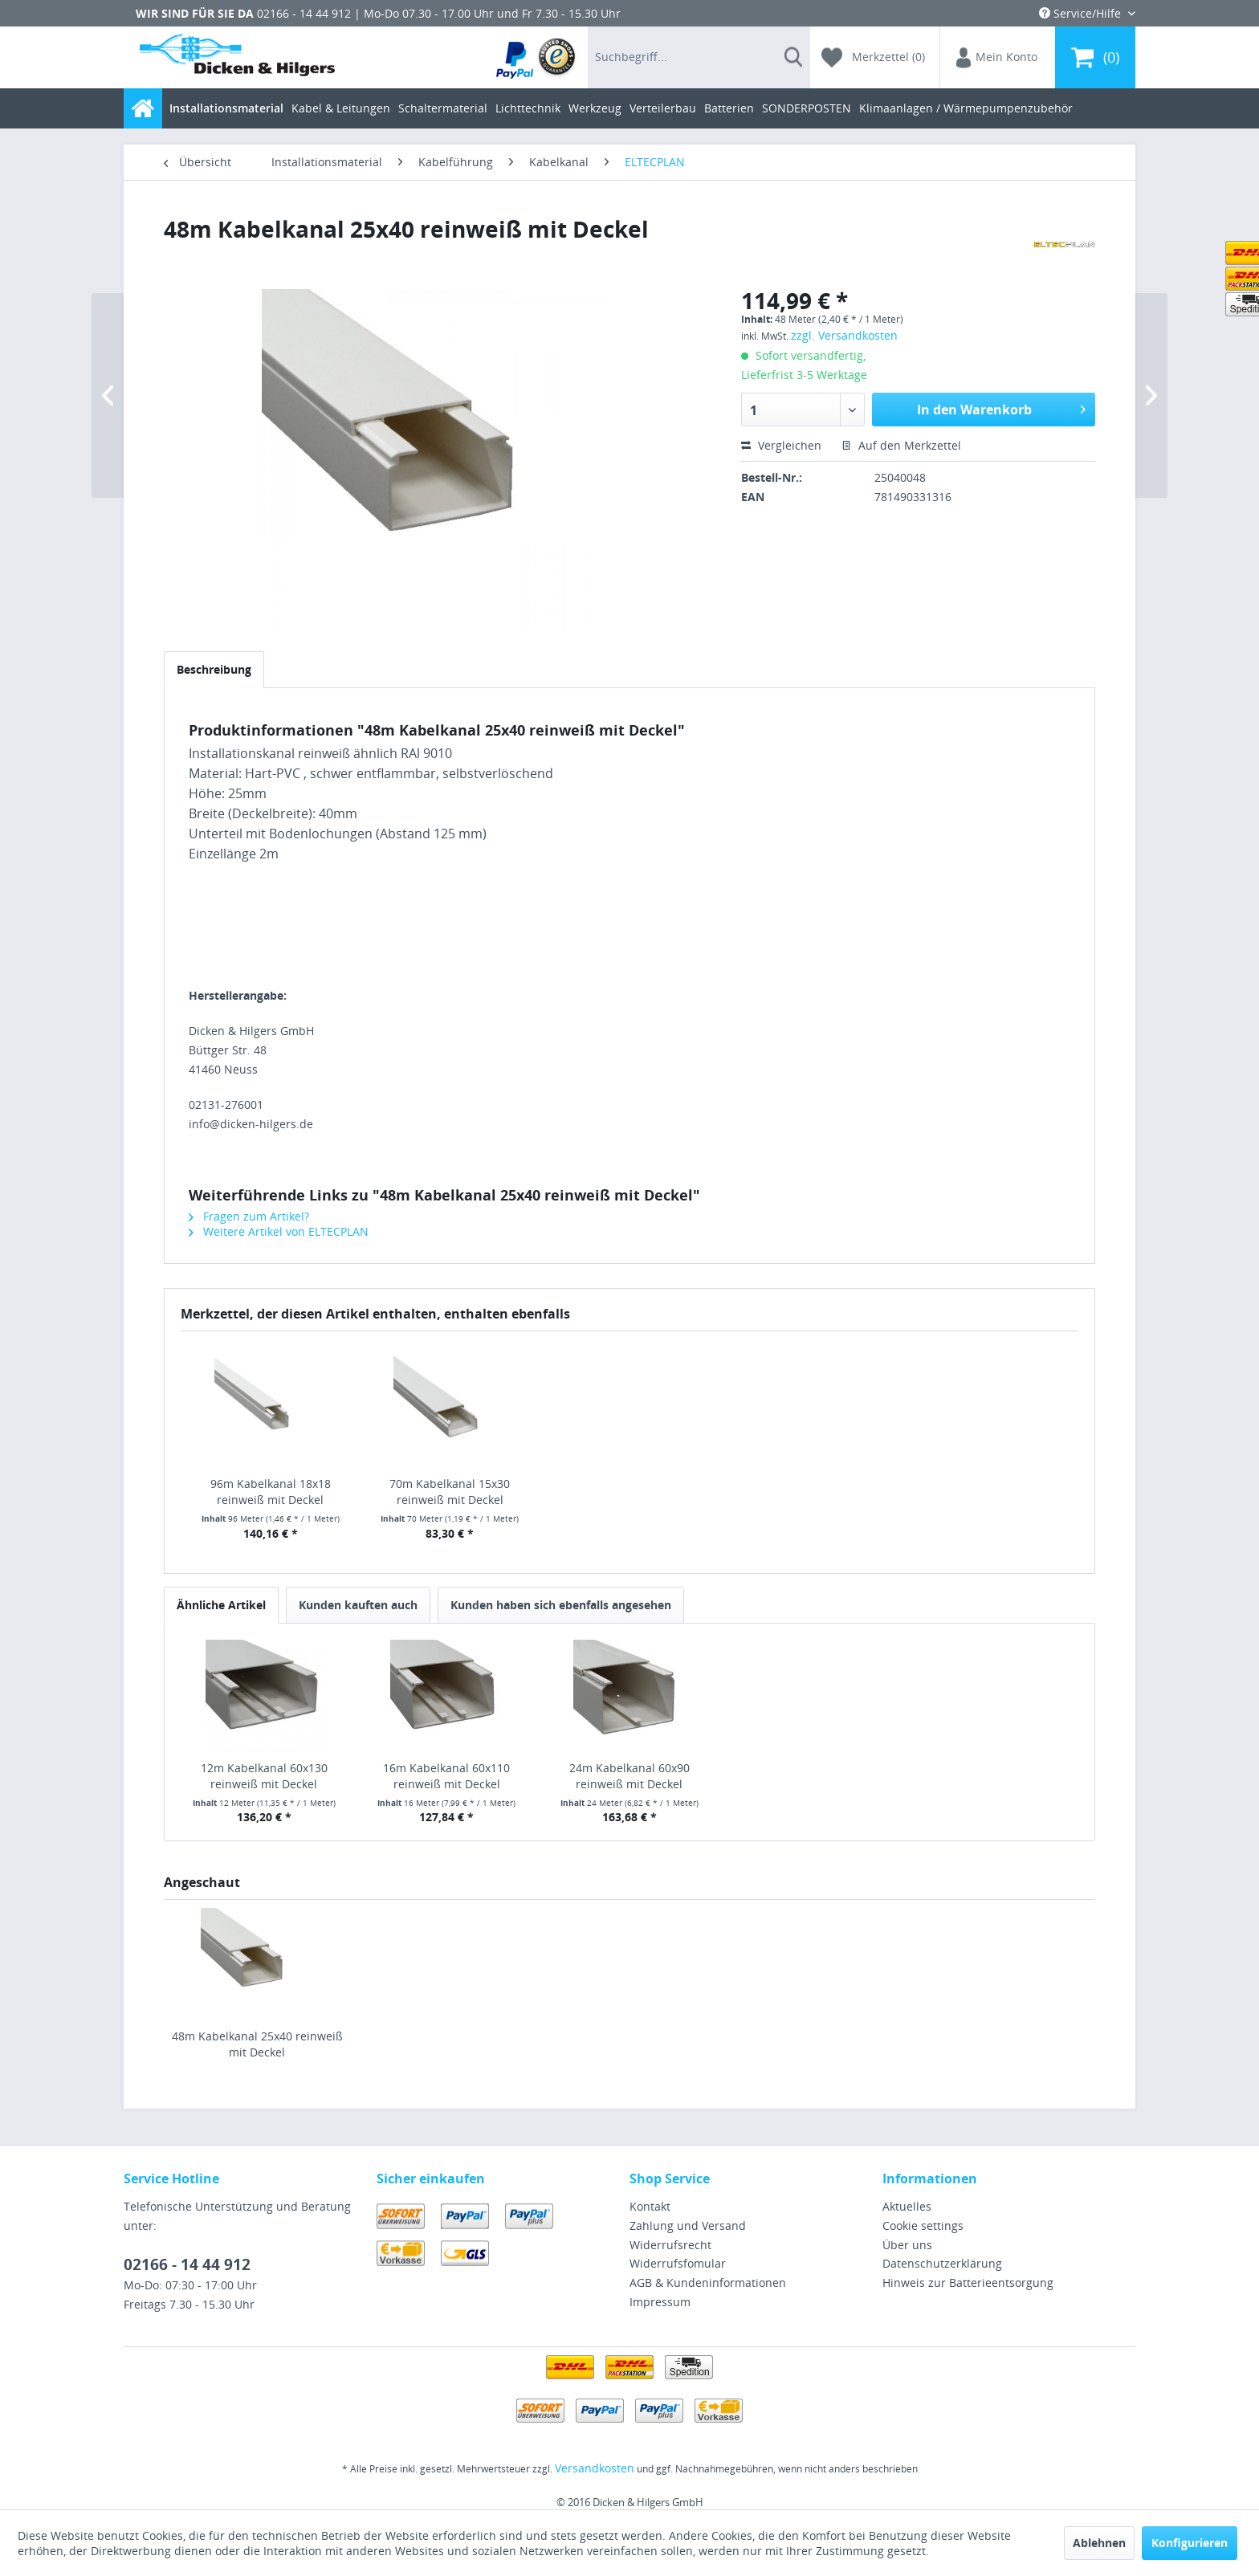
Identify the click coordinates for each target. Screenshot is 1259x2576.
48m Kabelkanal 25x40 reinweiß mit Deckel (257, 2044)
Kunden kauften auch (358, 1604)
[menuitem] (536, 57)
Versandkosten (594, 2468)
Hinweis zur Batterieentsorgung (967, 2282)
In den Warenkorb (1001, 407)
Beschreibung (214, 669)
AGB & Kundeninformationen (708, 2282)
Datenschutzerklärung (942, 2263)
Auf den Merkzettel (901, 445)
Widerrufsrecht (670, 2244)
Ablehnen (1099, 2542)
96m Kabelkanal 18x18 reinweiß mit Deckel (270, 1491)
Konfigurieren (1189, 2542)
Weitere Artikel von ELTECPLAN (279, 1231)
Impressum (660, 2301)
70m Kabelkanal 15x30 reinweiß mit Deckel (449, 1491)
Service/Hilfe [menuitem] (1081, 13)
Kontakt (650, 2206)
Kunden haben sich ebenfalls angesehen (560, 1604)
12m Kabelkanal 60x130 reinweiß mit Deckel (264, 1775)
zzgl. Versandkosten (844, 335)
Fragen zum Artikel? (249, 1216)
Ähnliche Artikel (221, 1604)
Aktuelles (906, 2206)
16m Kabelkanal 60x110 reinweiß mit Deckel (446, 1775)
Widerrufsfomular (678, 2263)
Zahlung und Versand (688, 2225)
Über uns (907, 2244)
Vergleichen (781, 445)
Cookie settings (923, 2225)
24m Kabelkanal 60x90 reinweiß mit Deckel (629, 1775)
